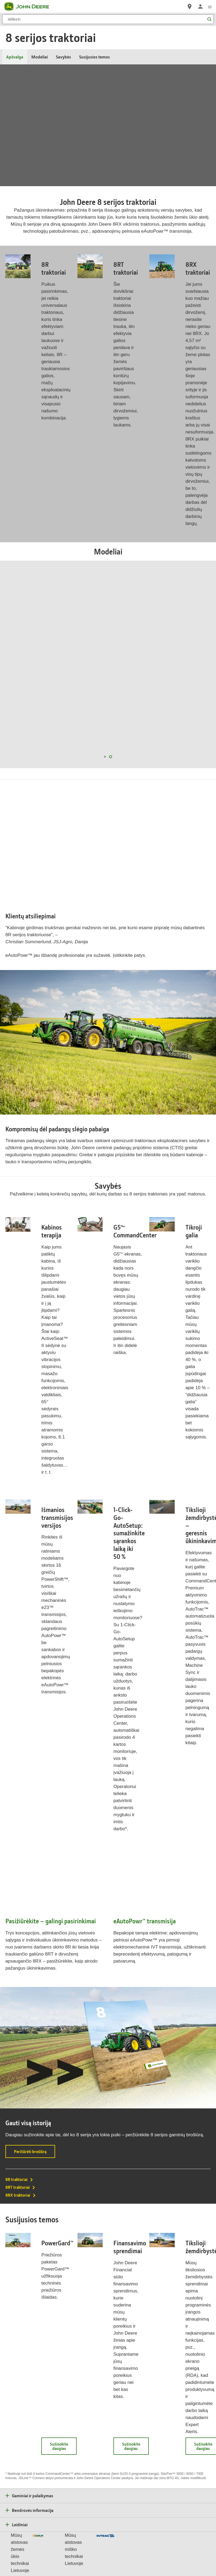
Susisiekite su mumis (190, 2540)
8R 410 (25, 664)
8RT (102, 612)
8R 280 (43, 671)
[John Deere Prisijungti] (200, 6)
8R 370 (37, 664)
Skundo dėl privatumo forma (134, 2540)
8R (38, 612)
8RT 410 (95, 664)
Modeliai (39, 57)
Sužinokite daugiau (63, 2381)
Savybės (63, 57)
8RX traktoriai (20, 2128)
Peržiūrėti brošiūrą (34, 2086)
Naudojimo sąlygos (96, 2540)
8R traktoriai (19, 2112)
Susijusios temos (94, 57)
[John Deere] (30, 6)
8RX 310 (174, 671)
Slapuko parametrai (64, 2540)
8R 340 (49, 664)
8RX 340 (160, 671)
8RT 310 (110, 671)
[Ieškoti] (108, 19)
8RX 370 (173, 664)
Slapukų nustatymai (108, 2553)
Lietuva (108, 2526)
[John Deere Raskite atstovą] (189, 6)
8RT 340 (96, 671)
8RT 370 (109, 664)
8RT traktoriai (20, 2120)
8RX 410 (159, 664)
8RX (167, 612)
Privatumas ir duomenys (28, 2540)
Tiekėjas (164, 2540)
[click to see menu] (210, 6)
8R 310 (32, 671)
